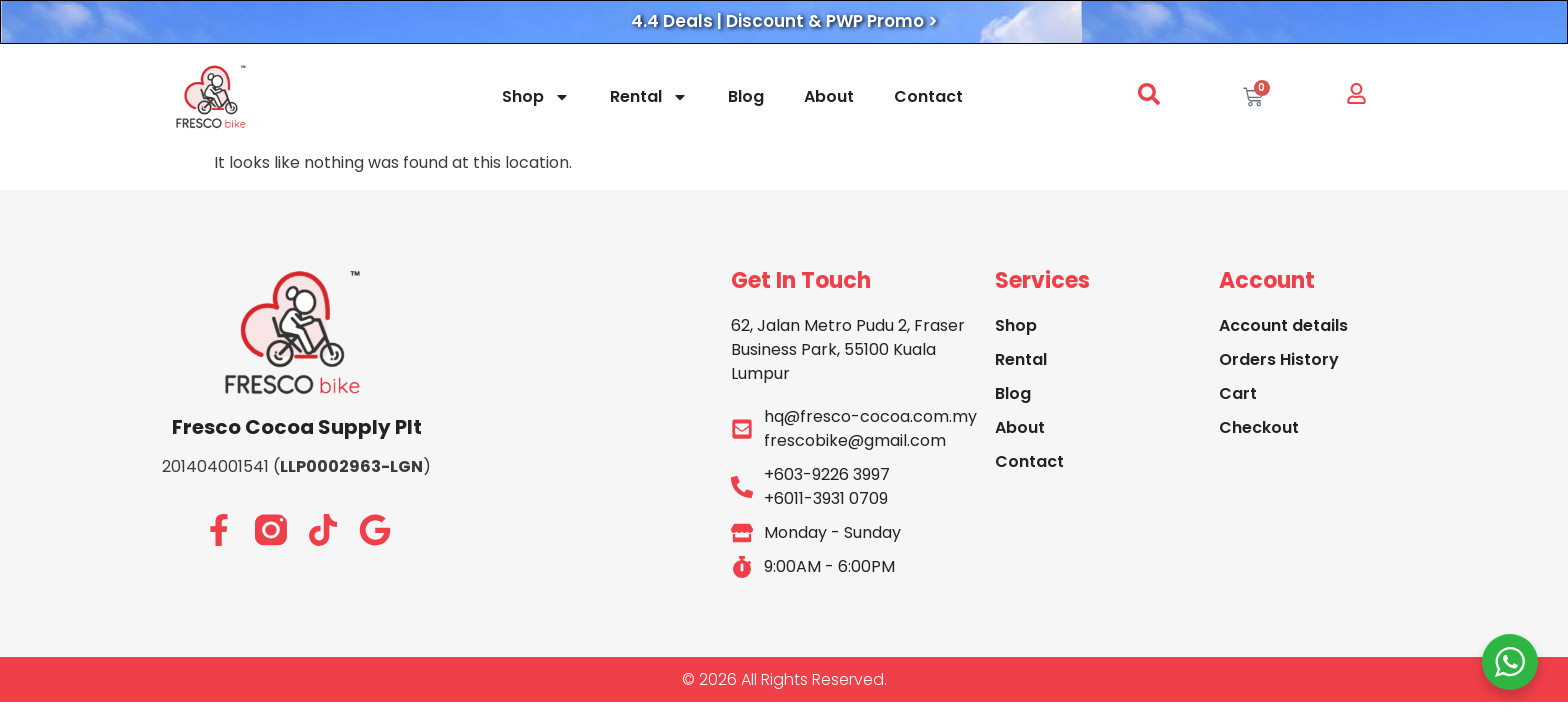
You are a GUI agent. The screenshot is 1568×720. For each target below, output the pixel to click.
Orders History (1279, 359)
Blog (746, 96)
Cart (1238, 393)
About (829, 96)
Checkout (1259, 427)
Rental (649, 97)
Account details (1283, 325)
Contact (928, 96)
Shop (536, 97)
